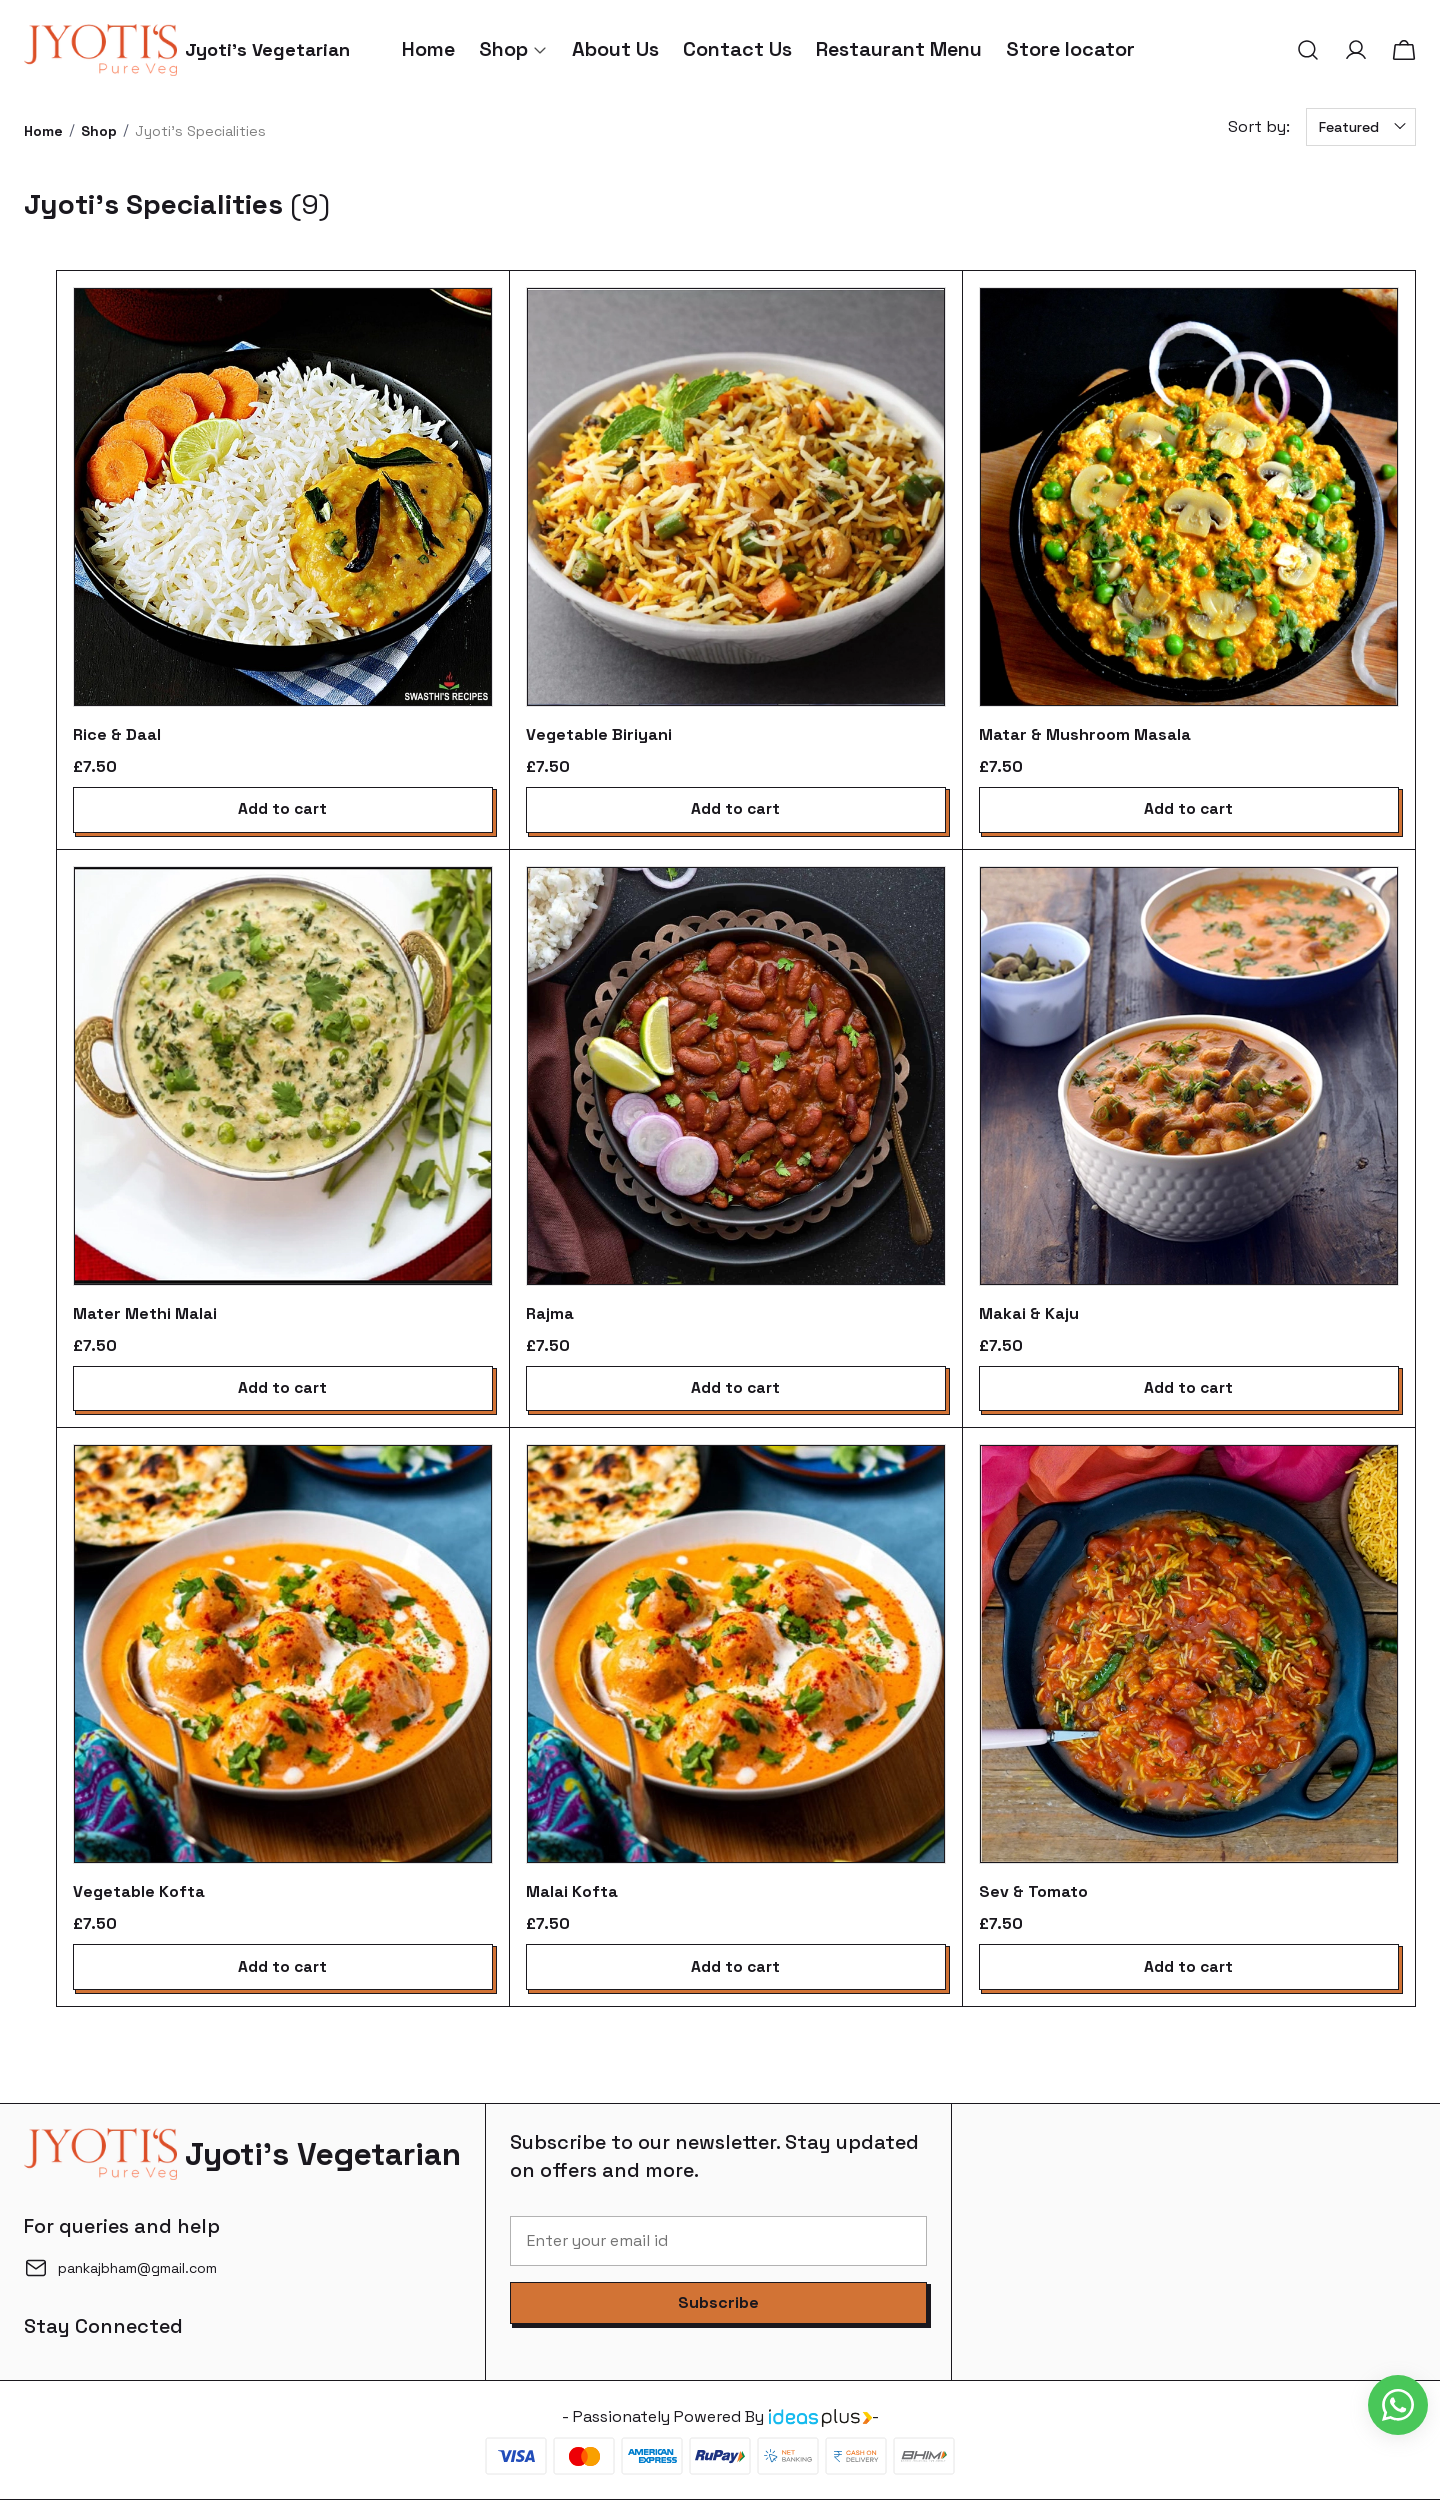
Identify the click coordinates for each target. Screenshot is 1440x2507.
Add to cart (282, 810)
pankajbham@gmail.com (137, 2275)
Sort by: (1259, 126)
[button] (1308, 50)
